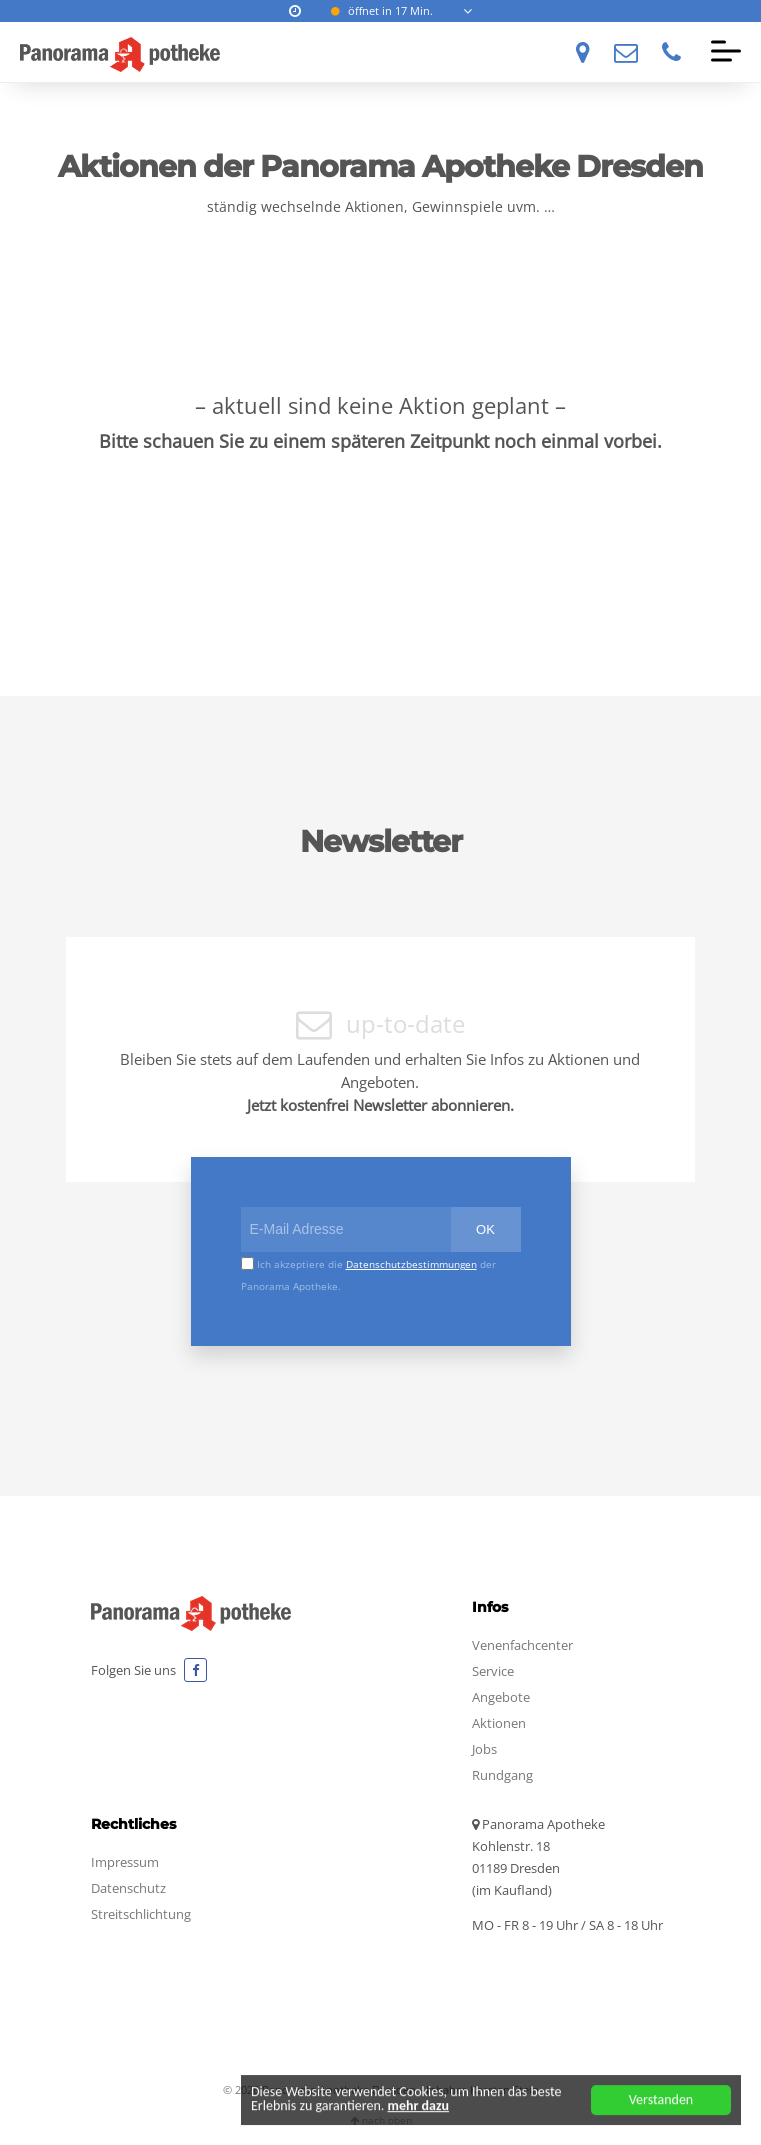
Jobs (484, 1749)
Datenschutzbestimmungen (411, 1264)
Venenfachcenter (522, 1645)
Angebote (501, 1697)
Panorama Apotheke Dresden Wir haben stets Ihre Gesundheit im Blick (120, 54)
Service (493, 1671)
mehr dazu (419, 2109)
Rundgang (502, 1775)
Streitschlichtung (141, 1914)
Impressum (125, 1862)
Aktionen (499, 1723)
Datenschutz (128, 1888)
